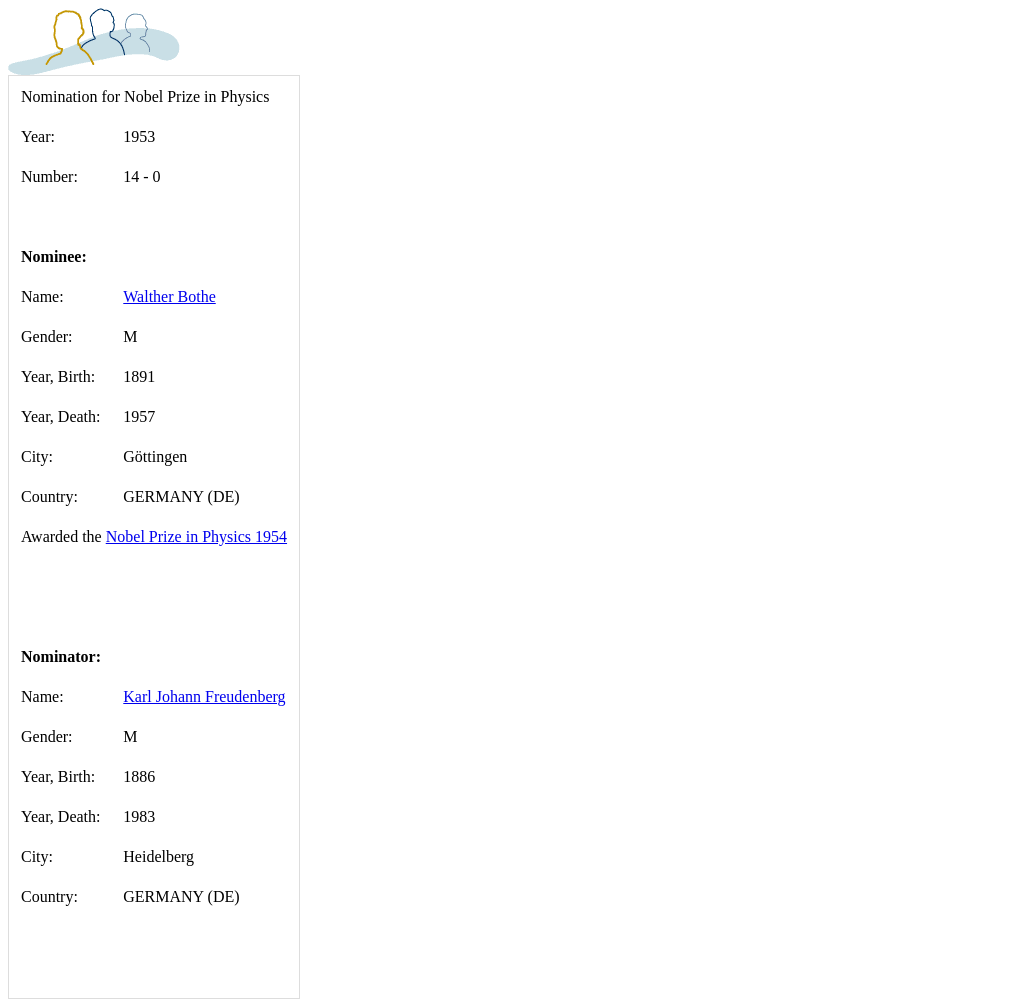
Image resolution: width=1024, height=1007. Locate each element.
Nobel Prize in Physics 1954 (196, 536)
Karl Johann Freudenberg (204, 696)
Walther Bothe (169, 296)
